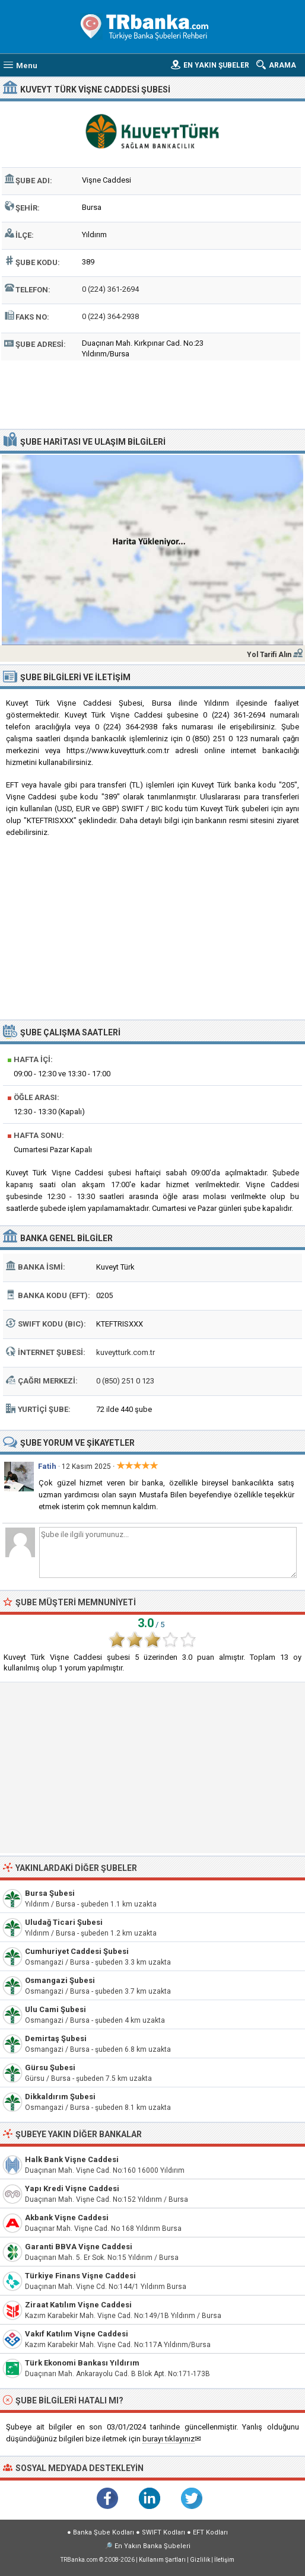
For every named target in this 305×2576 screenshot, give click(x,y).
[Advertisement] (152, 393)
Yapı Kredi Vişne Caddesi (72, 2188)
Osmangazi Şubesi (60, 1980)
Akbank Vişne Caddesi (67, 2217)
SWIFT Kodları (163, 2532)
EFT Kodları (210, 2532)
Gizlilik (200, 2559)
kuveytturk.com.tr (125, 1352)
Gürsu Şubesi (50, 2067)
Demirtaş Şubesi (56, 2038)
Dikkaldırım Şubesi (60, 2096)
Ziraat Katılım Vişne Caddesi (78, 2304)
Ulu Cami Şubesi (55, 2009)
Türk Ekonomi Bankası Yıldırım (82, 2362)
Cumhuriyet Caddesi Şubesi (77, 1951)
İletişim (224, 2559)
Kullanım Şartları (162, 2559)
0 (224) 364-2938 (110, 316)
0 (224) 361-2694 (110, 289)
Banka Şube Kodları (103, 2532)
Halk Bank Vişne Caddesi (72, 2159)
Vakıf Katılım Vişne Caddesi (76, 2333)
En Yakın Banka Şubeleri (152, 2546)
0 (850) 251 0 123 (125, 1380)
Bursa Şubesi (50, 1893)
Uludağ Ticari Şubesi (64, 1922)
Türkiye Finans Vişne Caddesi (80, 2275)
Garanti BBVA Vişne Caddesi (78, 2246)
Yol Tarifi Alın (269, 655)
